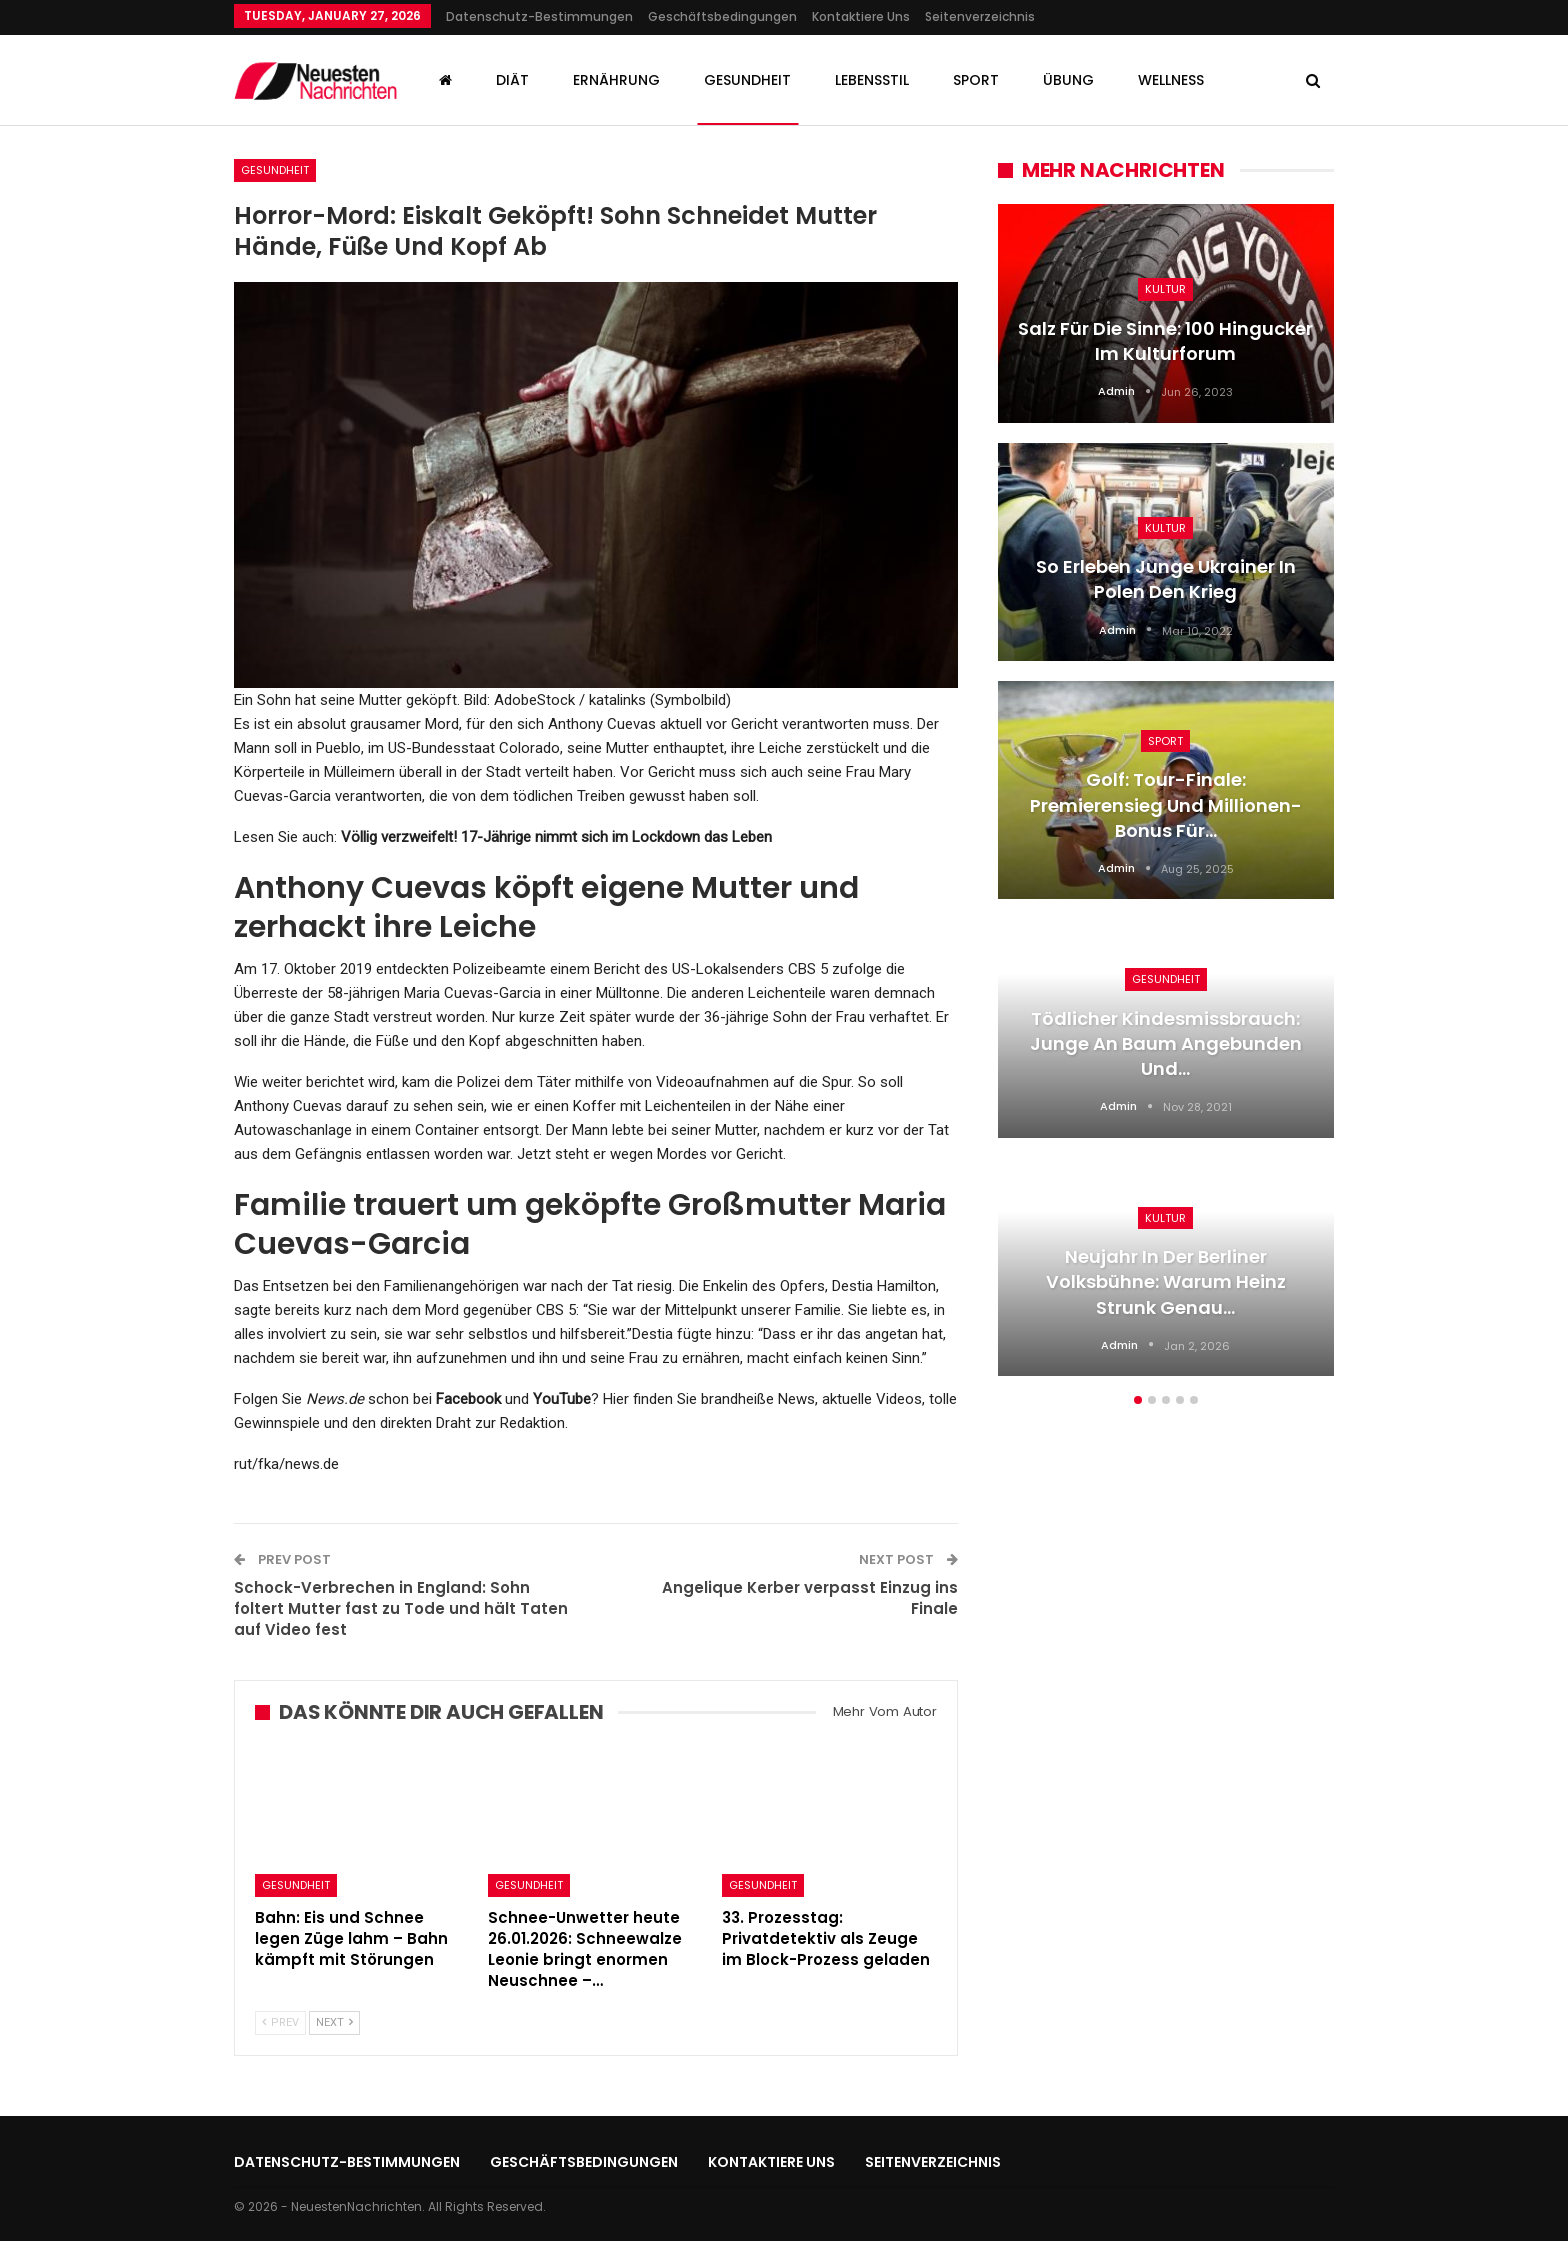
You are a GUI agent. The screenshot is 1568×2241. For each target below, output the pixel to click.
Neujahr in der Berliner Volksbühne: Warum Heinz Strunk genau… (1166, 1281)
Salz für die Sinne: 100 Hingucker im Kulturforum (1165, 341)
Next (334, 2022)
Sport (976, 80)
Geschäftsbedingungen (722, 16)
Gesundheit (747, 80)
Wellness (1171, 80)
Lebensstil (872, 80)
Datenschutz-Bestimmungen (539, 16)
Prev (280, 2022)
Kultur (1165, 289)
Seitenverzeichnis (980, 16)
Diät (512, 80)
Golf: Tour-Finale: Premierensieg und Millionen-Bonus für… (1166, 804)
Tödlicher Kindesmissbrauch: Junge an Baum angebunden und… (1166, 1043)
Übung (1068, 80)
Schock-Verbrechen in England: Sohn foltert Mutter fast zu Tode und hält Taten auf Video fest (401, 1608)
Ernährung (616, 80)
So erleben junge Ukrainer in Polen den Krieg (1166, 579)
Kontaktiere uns (861, 16)
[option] (1166, 800)
